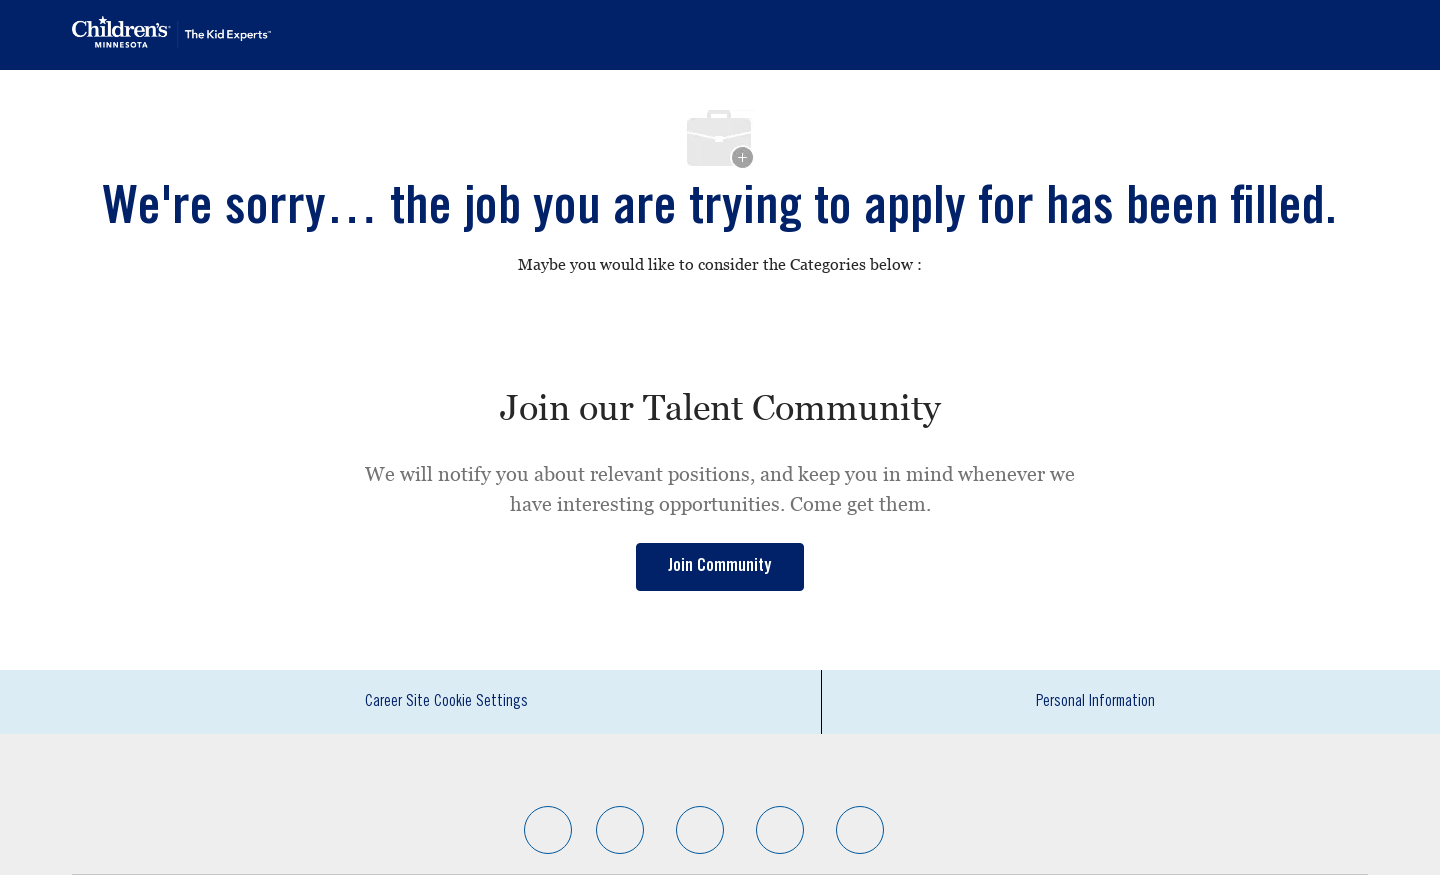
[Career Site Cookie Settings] (446, 702)
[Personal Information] (1095, 702)
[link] (720, 567)
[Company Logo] (171, 32)
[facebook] (548, 830)
